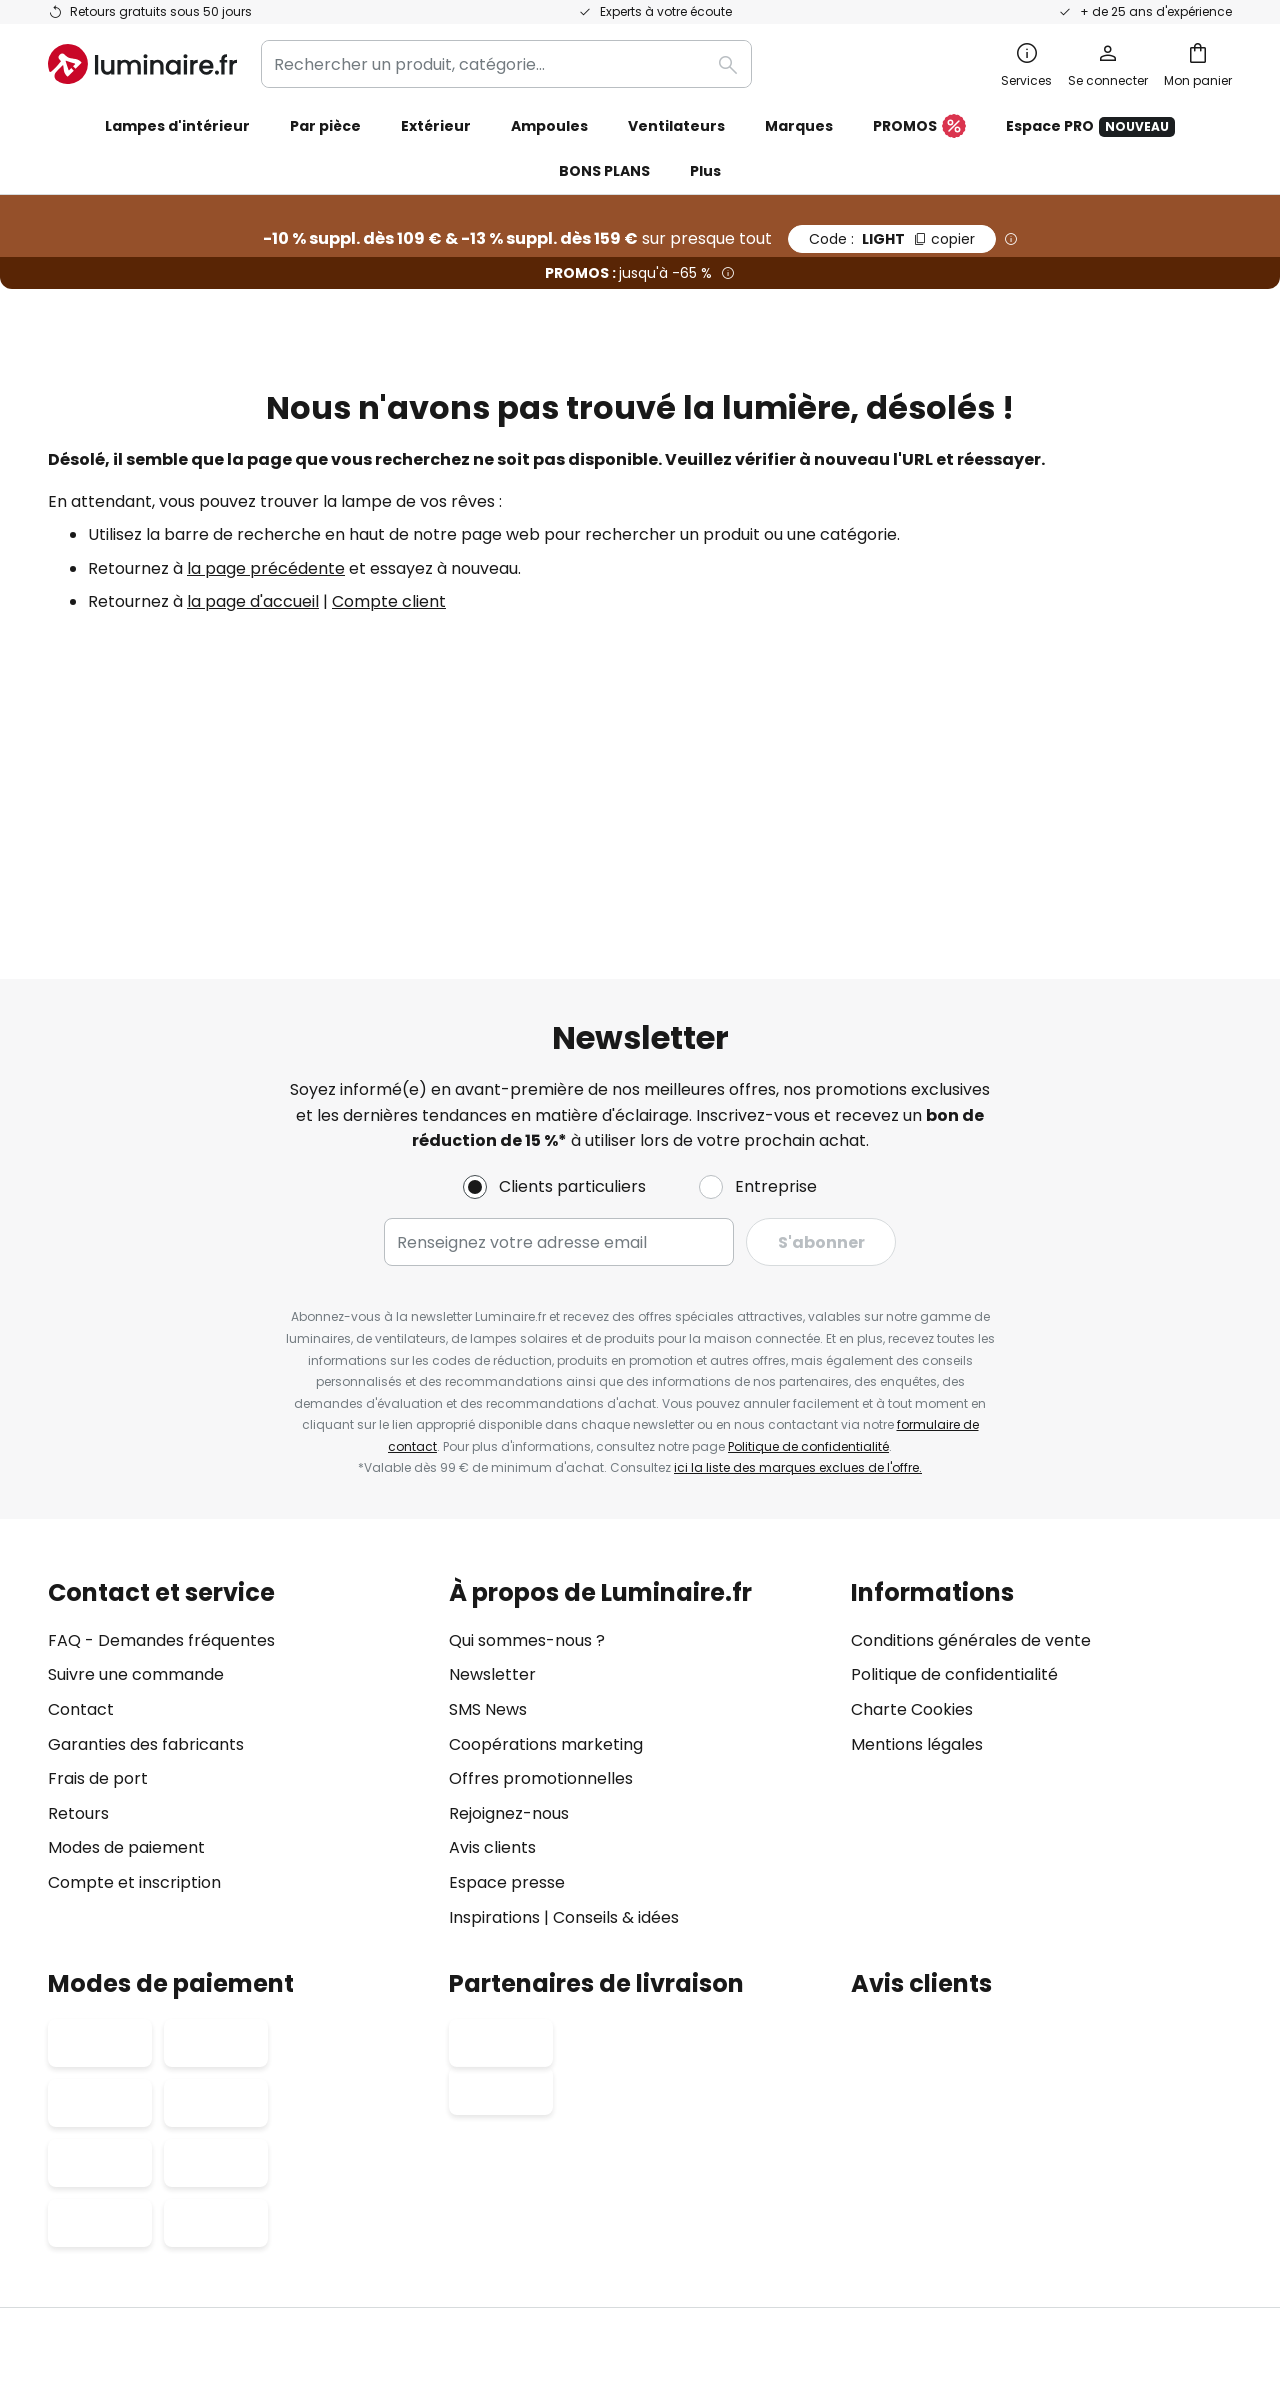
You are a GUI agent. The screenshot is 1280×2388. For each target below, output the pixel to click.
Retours (78, 1601)
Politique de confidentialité (808, 1234)
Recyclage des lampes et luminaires (980, 2224)
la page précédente (266, 568)
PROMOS (919, 127)
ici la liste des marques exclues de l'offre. (798, 1256)
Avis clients (492, 1636)
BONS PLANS (604, 171)
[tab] (238, 1543)
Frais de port (98, 1567)
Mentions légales (917, 1532)
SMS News (488, 1497)
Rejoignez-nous (509, 1601)
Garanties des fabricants (146, 1532)
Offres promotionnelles (541, 1567)
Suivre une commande (136, 1463)
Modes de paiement (126, 1636)
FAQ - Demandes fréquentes (161, 1428)
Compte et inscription (134, 1670)
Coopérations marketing (546, 1532)
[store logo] (142, 64)
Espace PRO (1090, 126)
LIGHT (892, 239)
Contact (81, 1497)
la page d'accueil (253, 601)
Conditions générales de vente (971, 1428)
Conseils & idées (616, 1705)
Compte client (389, 601)
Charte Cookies (912, 1497)
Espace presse (507, 1670)
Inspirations (494, 1705)
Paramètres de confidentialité (279, 2224)
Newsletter (492, 1463)
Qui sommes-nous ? (527, 1428)
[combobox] (506, 64)
